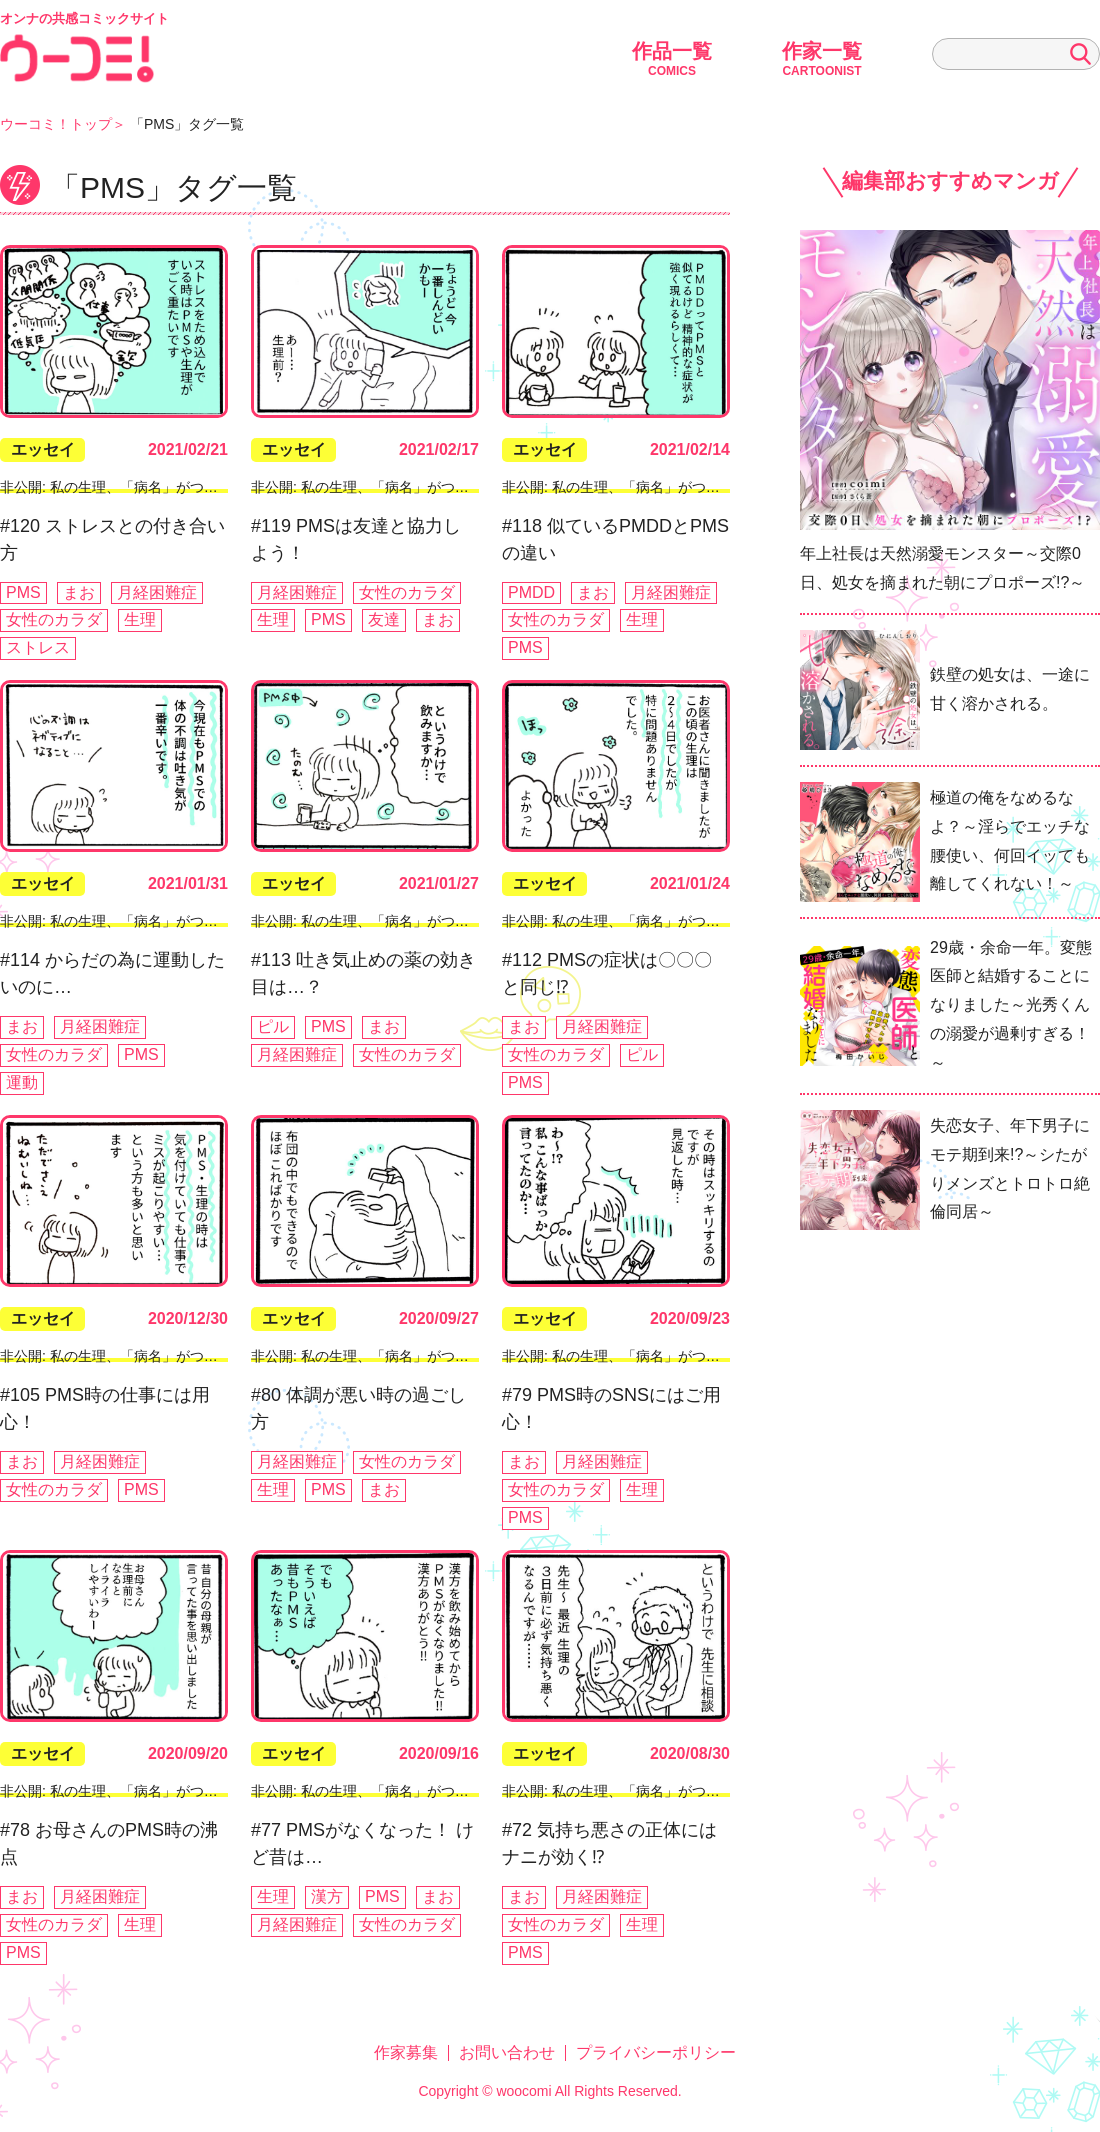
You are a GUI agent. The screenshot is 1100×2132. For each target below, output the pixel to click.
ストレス (38, 647)
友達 (384, 619)
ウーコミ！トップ (56, 124)
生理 (140, 619)
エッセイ (43, 449)
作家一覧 (822, 59)
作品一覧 (672, 59)
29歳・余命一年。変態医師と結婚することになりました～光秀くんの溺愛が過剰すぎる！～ (1011, 1005)
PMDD (531, 592)
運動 (22, 1082)
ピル (273, 1026)
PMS (23, 592)
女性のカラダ (54, 619)
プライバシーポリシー (656, 2052)
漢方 (327, 1896)
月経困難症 (157, 592)
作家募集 (406, 2052)
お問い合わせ (507, 2052)
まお (79, 592)
